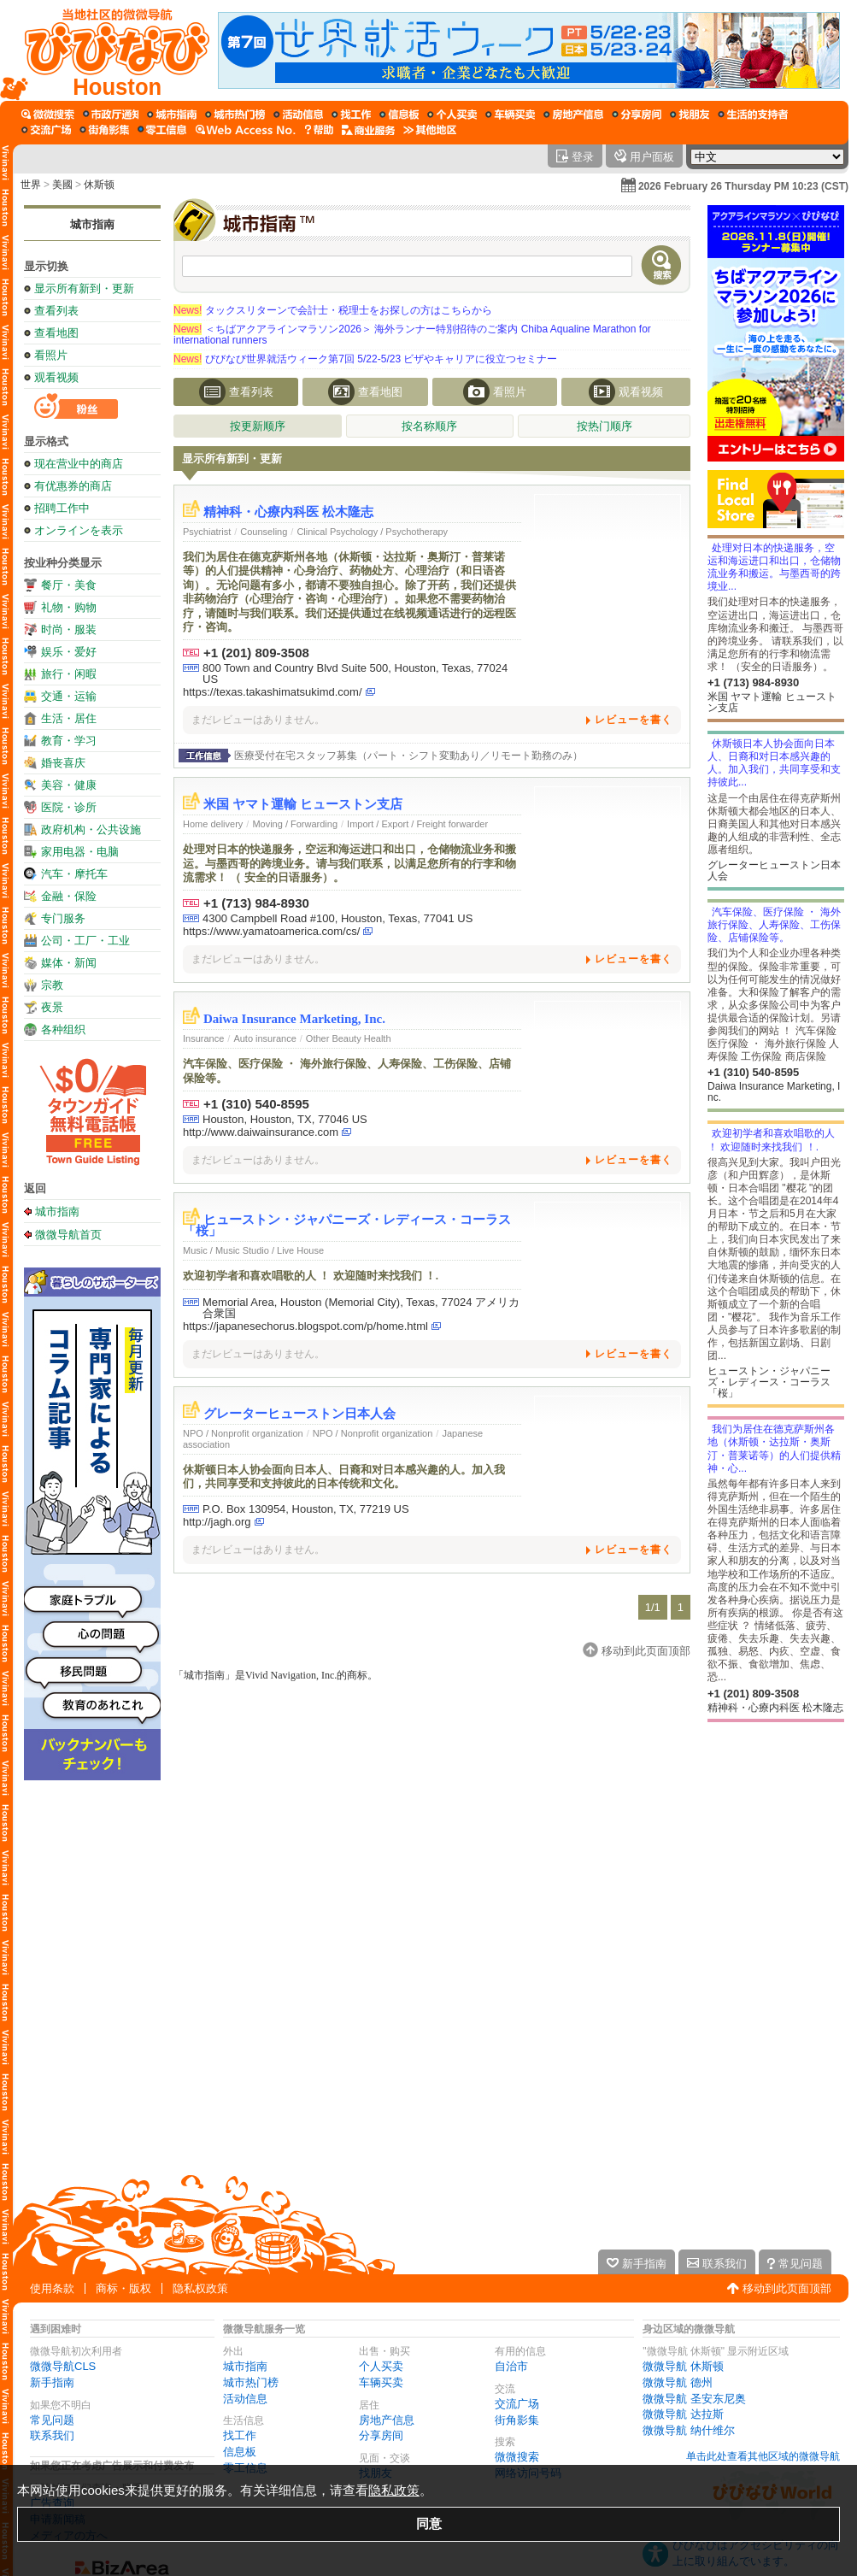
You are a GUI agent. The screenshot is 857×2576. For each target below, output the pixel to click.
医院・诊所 (69, 807)
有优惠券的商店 (73, 485)
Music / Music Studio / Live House (253, 1250)
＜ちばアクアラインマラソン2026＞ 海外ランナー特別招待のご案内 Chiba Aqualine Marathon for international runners (412, 334)
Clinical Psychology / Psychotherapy (372, 531)
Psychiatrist (207, 531)
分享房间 (381, 2435)
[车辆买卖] (510, 114)
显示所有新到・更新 (84, 288)
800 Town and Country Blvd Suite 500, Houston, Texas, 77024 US (355, 673)
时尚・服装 (69, 629)
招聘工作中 (62, 508)
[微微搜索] (47, 114)
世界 (31, 185)
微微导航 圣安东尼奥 (694, 2398)
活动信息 (245, 2398)
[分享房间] (636, 114)
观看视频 (56, 377)
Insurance (203, 1038)
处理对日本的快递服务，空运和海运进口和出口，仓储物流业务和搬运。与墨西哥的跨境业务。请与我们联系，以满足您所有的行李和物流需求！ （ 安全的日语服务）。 (349, 863)
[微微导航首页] (109, 50)
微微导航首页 (68, 1234)
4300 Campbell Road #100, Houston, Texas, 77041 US (338, 918)
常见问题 (52, 2420)
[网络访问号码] (246, 130)
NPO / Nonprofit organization (243, 1433)
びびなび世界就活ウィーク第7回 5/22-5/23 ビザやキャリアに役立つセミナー (365, 359)
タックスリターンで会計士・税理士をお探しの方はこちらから (332, 310)
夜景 (52, 1007)
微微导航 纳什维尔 (689, 2430)
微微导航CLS (63, 2366)
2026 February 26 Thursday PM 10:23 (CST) (743, 186)
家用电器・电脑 (80, 851)
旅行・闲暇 (69, 673)
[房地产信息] (573, 114)
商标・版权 (123, 2288)
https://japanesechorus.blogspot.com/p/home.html (305, 1326)
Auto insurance (264, 1038)
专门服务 (63, 918)
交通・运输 (69, 696)
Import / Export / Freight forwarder (417, 824)
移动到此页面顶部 (787, 2288)
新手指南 (52, 2382)
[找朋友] (689, 114)
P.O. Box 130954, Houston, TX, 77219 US (306, 1509)
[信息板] (399, 114)
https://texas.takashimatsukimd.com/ (272, 691)
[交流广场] (46, 130)
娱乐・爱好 (69, 651)
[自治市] (110, 114)
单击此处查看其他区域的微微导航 (763, 2456)
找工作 (239, 2435)
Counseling (263, 531)
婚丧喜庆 (63, 762)
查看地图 (56, 332)
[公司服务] (368, 130)
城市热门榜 (251, 2382)
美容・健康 (69, 785)
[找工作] (351, 114)
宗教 (52, 985)
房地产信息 (386, 2420)
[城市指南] (172, 114)
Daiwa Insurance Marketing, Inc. (294, 1019)
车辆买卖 (381, 2382)
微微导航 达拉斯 (683, 2414)
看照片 (51, 355)
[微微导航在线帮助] (318, 130)
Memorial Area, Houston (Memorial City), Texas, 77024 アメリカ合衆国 (361, 1308)
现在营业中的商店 (78, 463)
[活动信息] (298, 114)
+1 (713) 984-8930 (256, 903)
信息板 (239, 2451)
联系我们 (52, 2435)
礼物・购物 (69, 607)
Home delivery (213, 824)
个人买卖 (381, 2366)
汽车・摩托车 (74, 873)
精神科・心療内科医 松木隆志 (288, 512)
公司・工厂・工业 (85, 940)
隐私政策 (394, 2490)
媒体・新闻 (69, 962)
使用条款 (52, 2288)
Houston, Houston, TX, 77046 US (285, 1119)
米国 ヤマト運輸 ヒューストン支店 (302, 804)
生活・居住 (69, 718)
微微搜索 (517, 2456)
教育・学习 (69, 740)
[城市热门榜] (235, 114)
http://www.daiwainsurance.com (260, 1132)
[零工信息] (162, 130)
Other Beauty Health (348, 1038)
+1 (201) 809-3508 (256, 652)
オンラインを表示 (78, 530)
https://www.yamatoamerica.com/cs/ (271, 931)
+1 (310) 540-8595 (256, 1104)
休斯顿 (99, 185)
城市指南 (92, 224)
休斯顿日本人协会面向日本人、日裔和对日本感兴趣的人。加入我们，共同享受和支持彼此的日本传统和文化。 (344, 1476)
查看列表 (56, 310)
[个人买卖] (452, 114)
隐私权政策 (200, 2288)
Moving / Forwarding (295, 824)
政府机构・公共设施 (91, 829)
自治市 (511, 2366)
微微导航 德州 (678, 2382)
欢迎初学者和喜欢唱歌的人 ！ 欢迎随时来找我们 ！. (310, 1275)
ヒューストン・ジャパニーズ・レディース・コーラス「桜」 (347, 1225)
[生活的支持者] (753, 114)
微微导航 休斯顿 (683, 2366)
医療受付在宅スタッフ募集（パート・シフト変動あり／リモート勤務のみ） (408, 755)
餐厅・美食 (69, 585)
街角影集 (517, 2420)
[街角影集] (104, 130)
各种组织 (63, 1029)
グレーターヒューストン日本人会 (299, 1413)
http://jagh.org (217, 1521)
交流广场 (517, 2403)
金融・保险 (69, 896)
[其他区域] (429, 130)
